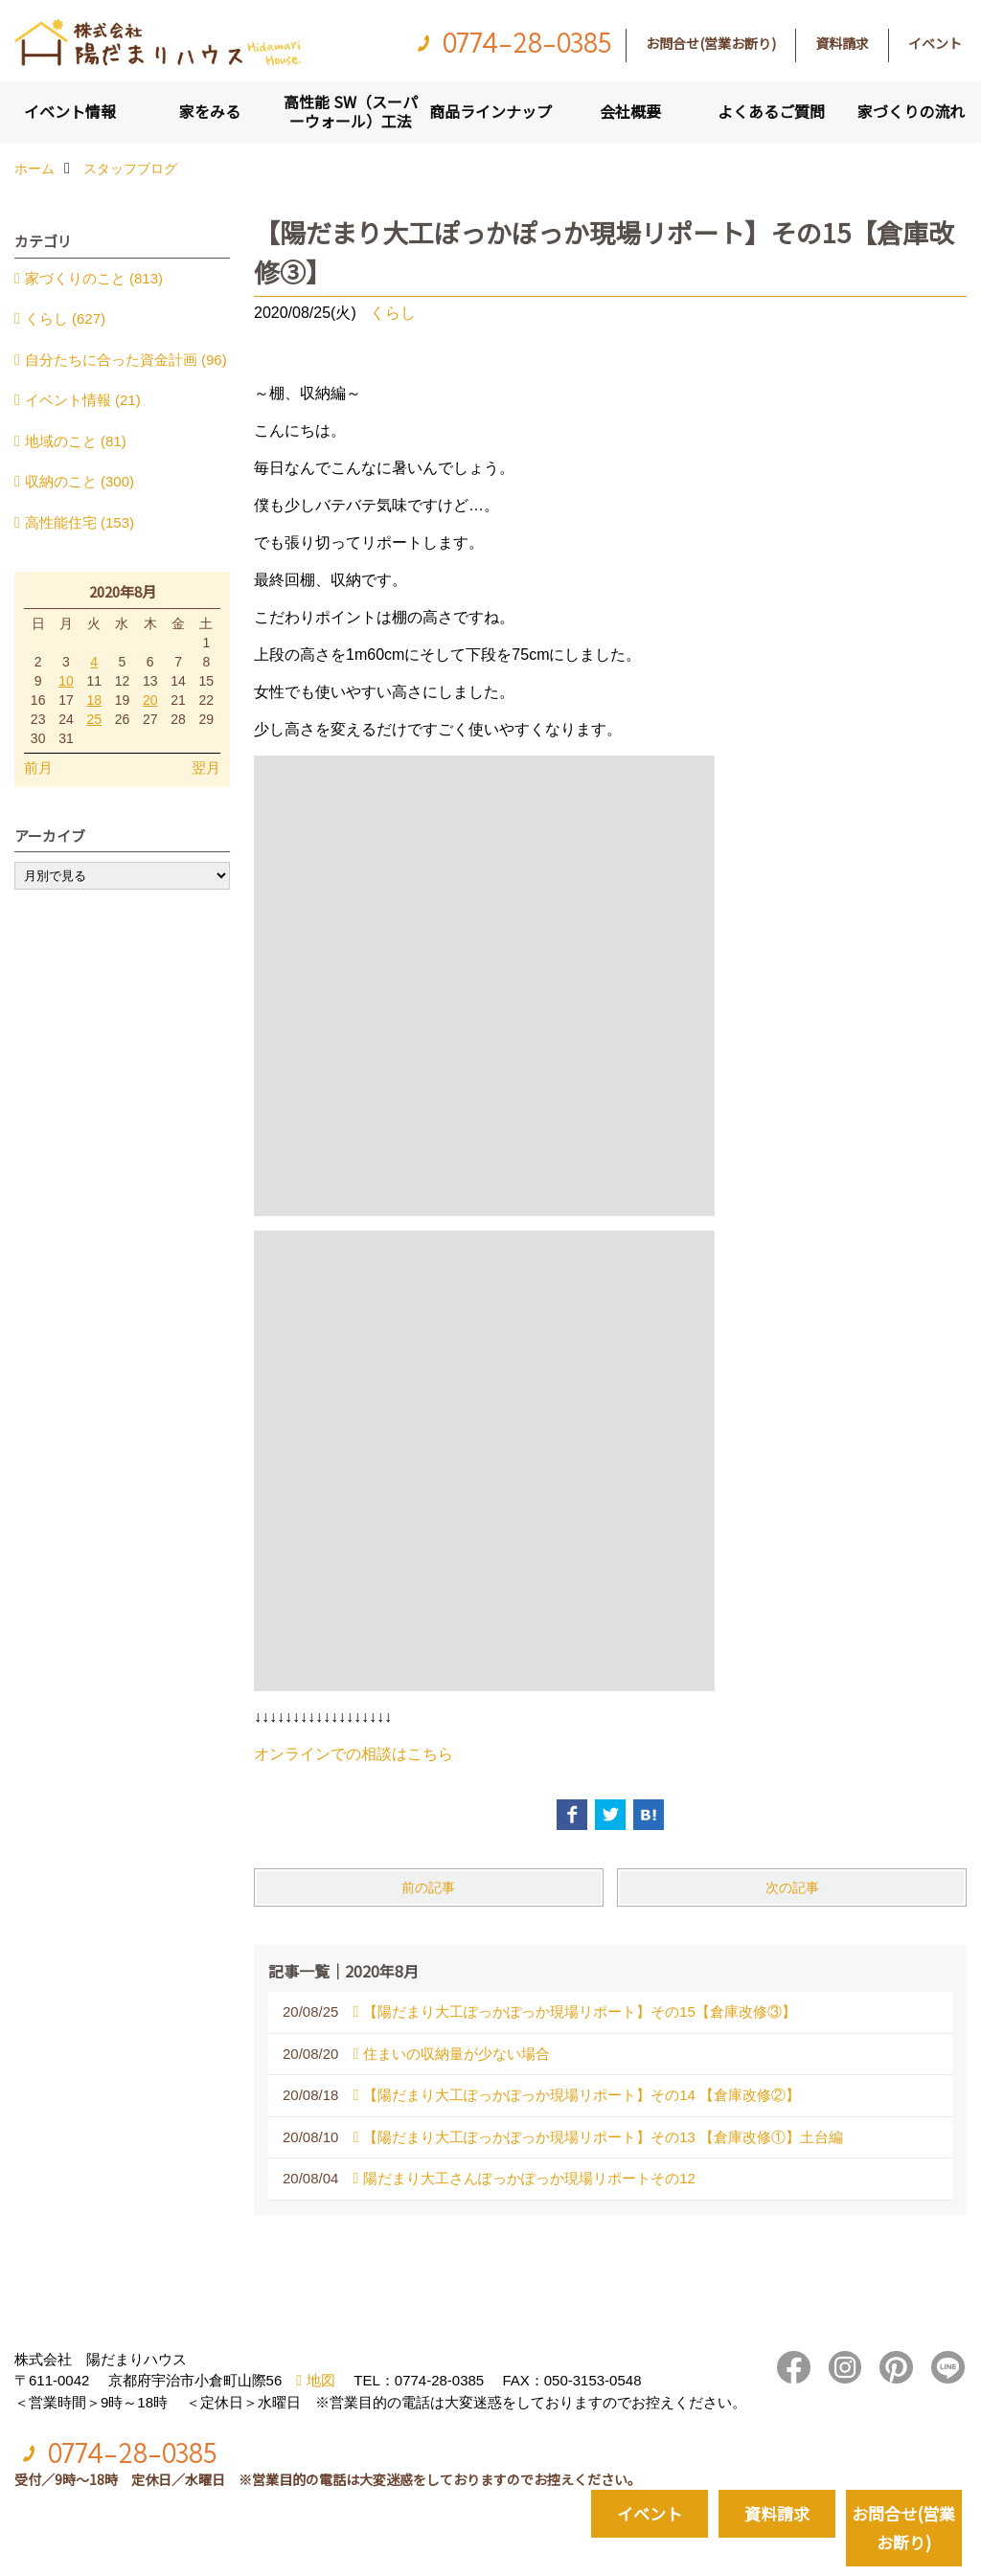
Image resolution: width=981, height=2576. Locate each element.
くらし (393, 313)
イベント (935, 43)
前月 (38, 767)
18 (94, 700)
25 (94, 719)
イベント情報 (70, 111)
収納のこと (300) (79, 481)
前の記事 (428, 1887)
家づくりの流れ (911, 111)
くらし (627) (65, 318)
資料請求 (842, 43)
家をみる (209, 111)
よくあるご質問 (771, 111)
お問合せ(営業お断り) (711, 43)
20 (150, 700)
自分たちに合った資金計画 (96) (126, 359)
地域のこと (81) (75, 441)
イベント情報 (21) (83, 400)
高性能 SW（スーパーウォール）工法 (351, 111)
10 (66, 681)
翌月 (206, 767)
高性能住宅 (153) (79, 522)
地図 (321, 2380)
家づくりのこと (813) (94, 278)
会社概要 (630, 111)
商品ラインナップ (490, 111)
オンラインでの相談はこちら (353, 1754)
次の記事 (792, 1887)
